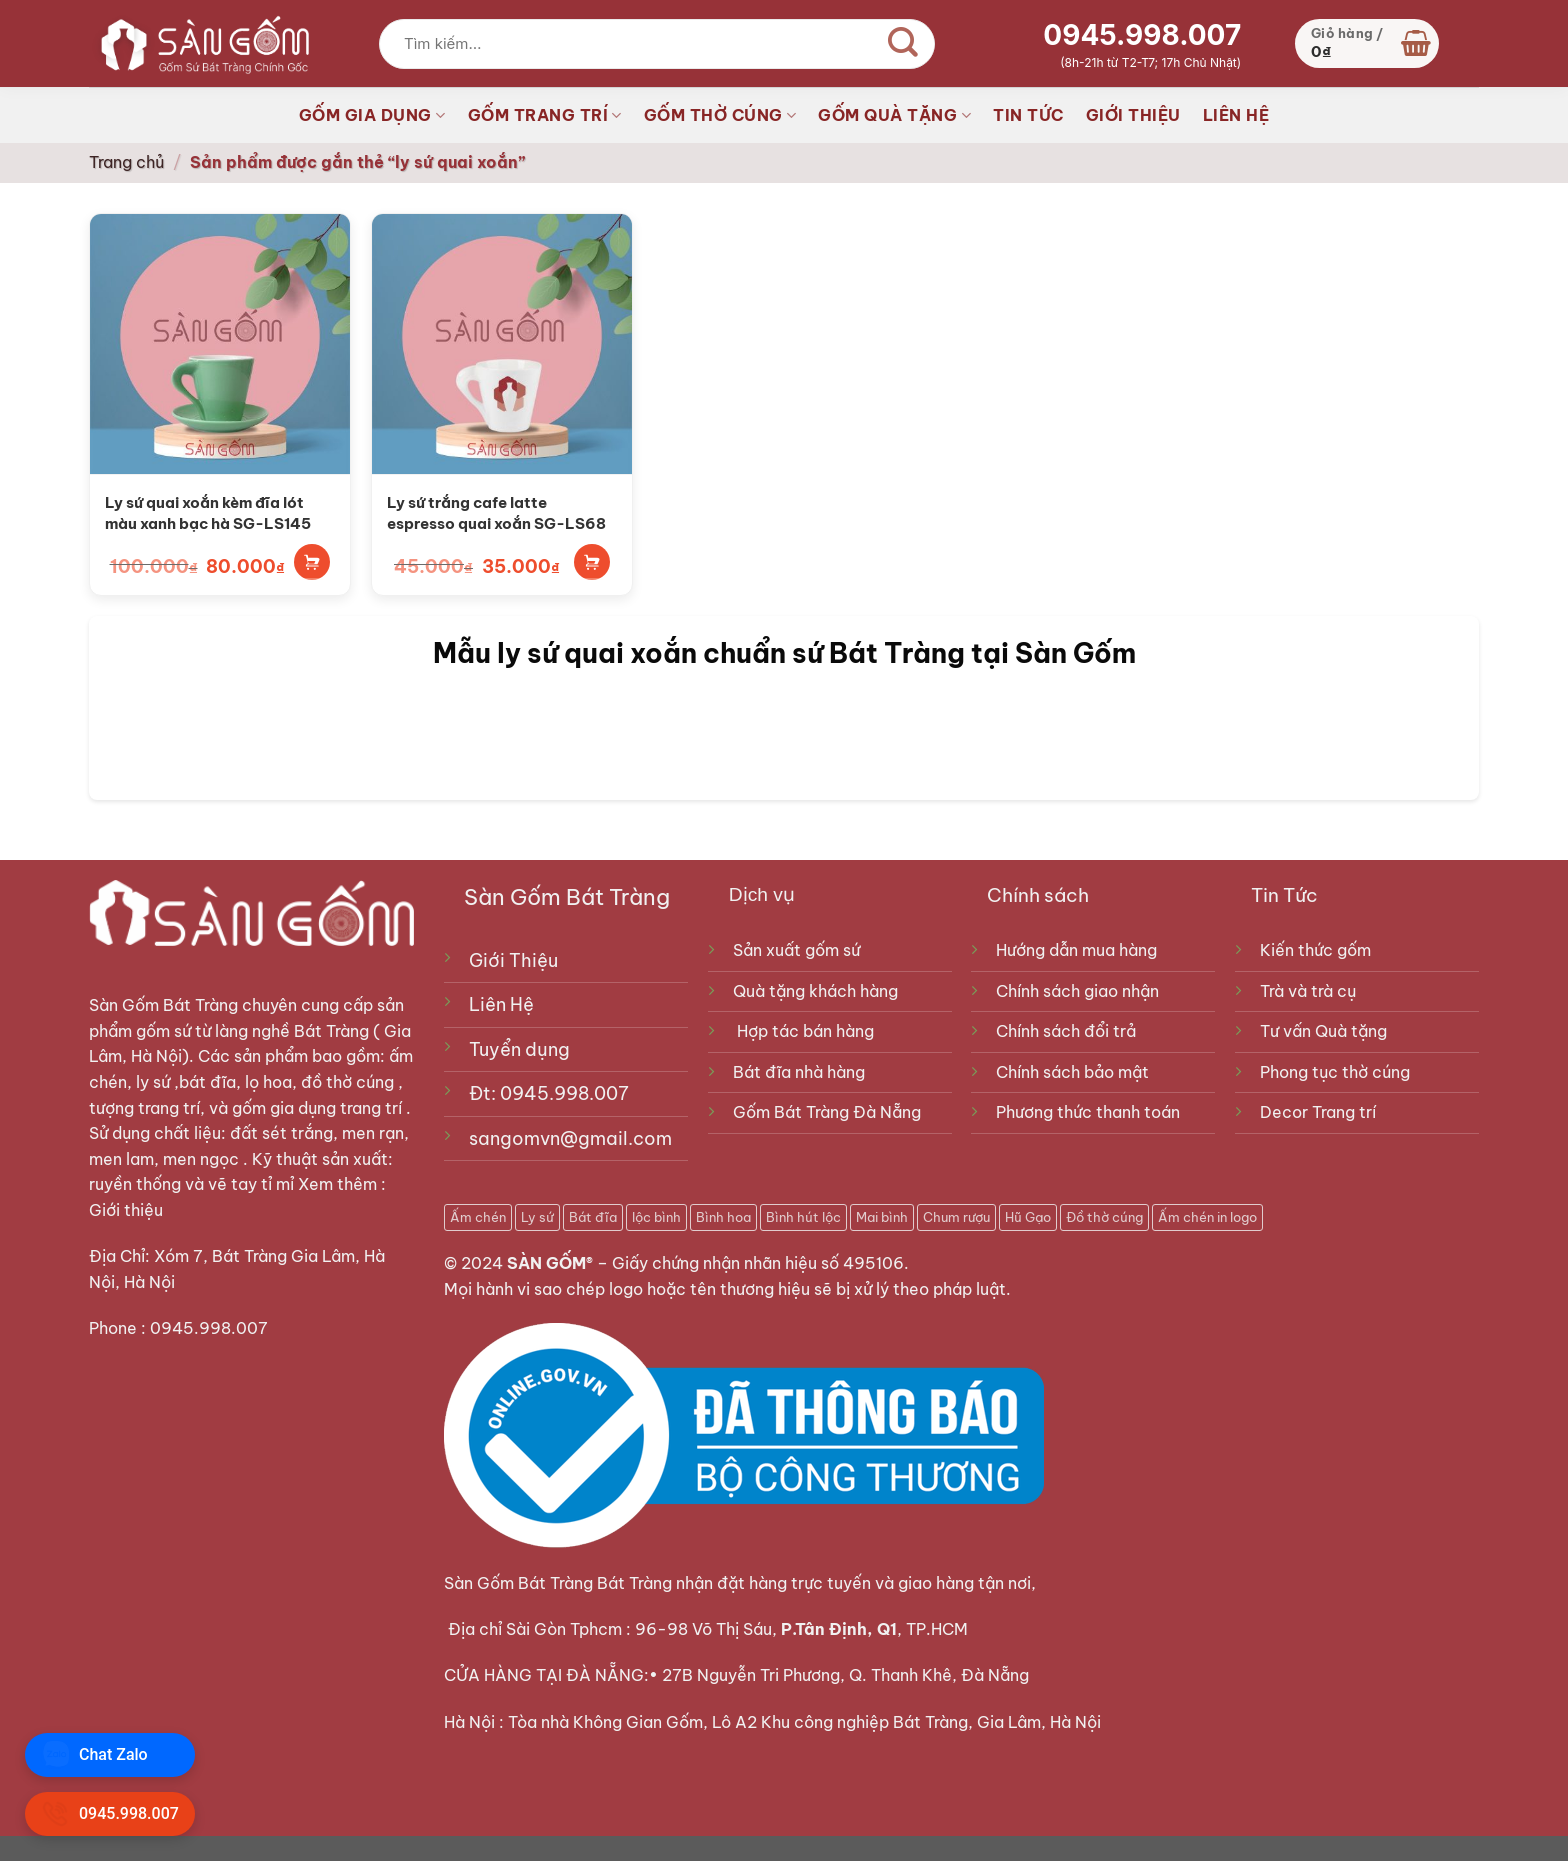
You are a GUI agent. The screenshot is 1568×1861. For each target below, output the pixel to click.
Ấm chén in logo (1207, 1217)
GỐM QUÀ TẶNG (894, 115)
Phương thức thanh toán (1088, 1112)
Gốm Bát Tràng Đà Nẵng (827, 1112)
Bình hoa (723, 1217)
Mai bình (882, 1217)
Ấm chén (478, 1217)
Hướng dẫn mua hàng (1076, 950)
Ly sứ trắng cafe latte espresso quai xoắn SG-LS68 (496, 513)
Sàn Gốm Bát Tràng (163, 1005)
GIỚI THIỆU (1133, 115)
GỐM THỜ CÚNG (720, 115)
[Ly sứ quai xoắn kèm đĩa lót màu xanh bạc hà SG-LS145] (220, 344)
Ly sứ (537, 1217)
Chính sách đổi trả (1066, 1031)
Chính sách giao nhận (1077, 991)
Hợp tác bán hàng (805, 1031)
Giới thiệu (128, 1210)
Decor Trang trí (1318, 1112)
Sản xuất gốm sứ (796, 950)
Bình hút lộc (803, 1217)
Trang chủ (126, 162)
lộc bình (656, 1217)
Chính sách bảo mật (1072, 1072)
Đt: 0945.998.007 (549, 1093)
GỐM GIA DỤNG (372, 115)
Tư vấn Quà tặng (1327, 1031)
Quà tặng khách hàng (815, 991)
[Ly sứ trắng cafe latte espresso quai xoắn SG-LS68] (502, 344)
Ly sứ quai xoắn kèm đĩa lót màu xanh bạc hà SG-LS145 (208, 513)
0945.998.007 (1142, 35)
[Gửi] (904, 44)
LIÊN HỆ (1236, 115)
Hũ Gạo (1028, 1217)
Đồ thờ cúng (1104, 1217)
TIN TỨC (1028, 115)
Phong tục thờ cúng (1335, 1072)
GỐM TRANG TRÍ (545, 115)
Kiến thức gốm (1315, 950)
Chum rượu (956, 1217)
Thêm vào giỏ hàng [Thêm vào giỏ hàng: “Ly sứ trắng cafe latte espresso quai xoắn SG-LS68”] (592, 562)
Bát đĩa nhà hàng (799, 1072)
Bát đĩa (593, 1217)
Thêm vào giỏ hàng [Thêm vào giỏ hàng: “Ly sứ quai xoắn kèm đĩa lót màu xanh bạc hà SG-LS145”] (312, 562)
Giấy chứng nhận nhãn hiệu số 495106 (758, 1263)
